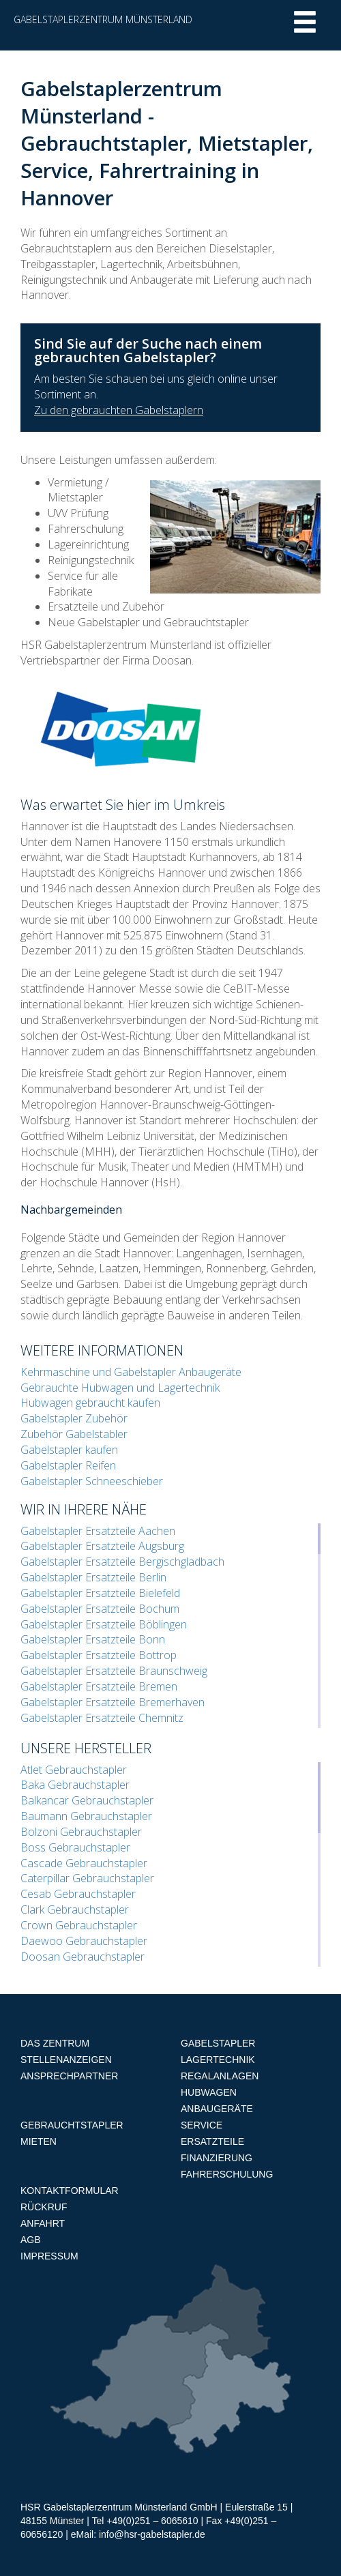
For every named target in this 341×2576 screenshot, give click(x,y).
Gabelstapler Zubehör (74, 1418)
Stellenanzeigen (66, 2059)
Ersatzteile (212, 2141)
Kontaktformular (69, 2190)
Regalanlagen (219, 2075)
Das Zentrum (54, 2043)
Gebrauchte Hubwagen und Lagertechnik (120, 1387)
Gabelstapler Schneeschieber (91, 1481)
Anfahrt (42, 2223)
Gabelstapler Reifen (68, 1465)
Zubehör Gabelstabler (74, 1433)
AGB (30, 2239)
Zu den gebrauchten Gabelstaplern (118, 410)
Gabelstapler (218, 2043)
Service (201, 2125)
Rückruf (43, 2206)
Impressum (49, 2256)
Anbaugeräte (217, 2108)
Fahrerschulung (227, 2174)
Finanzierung (216, 2157)
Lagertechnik (218, 2059)
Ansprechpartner (69, 2075)
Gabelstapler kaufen (69, 1449)
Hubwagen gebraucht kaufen (90, 1402)
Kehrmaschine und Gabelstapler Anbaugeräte (130, 1371)
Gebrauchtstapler (71, 2125)
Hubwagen (209, 2092)
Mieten (38, 2141)
